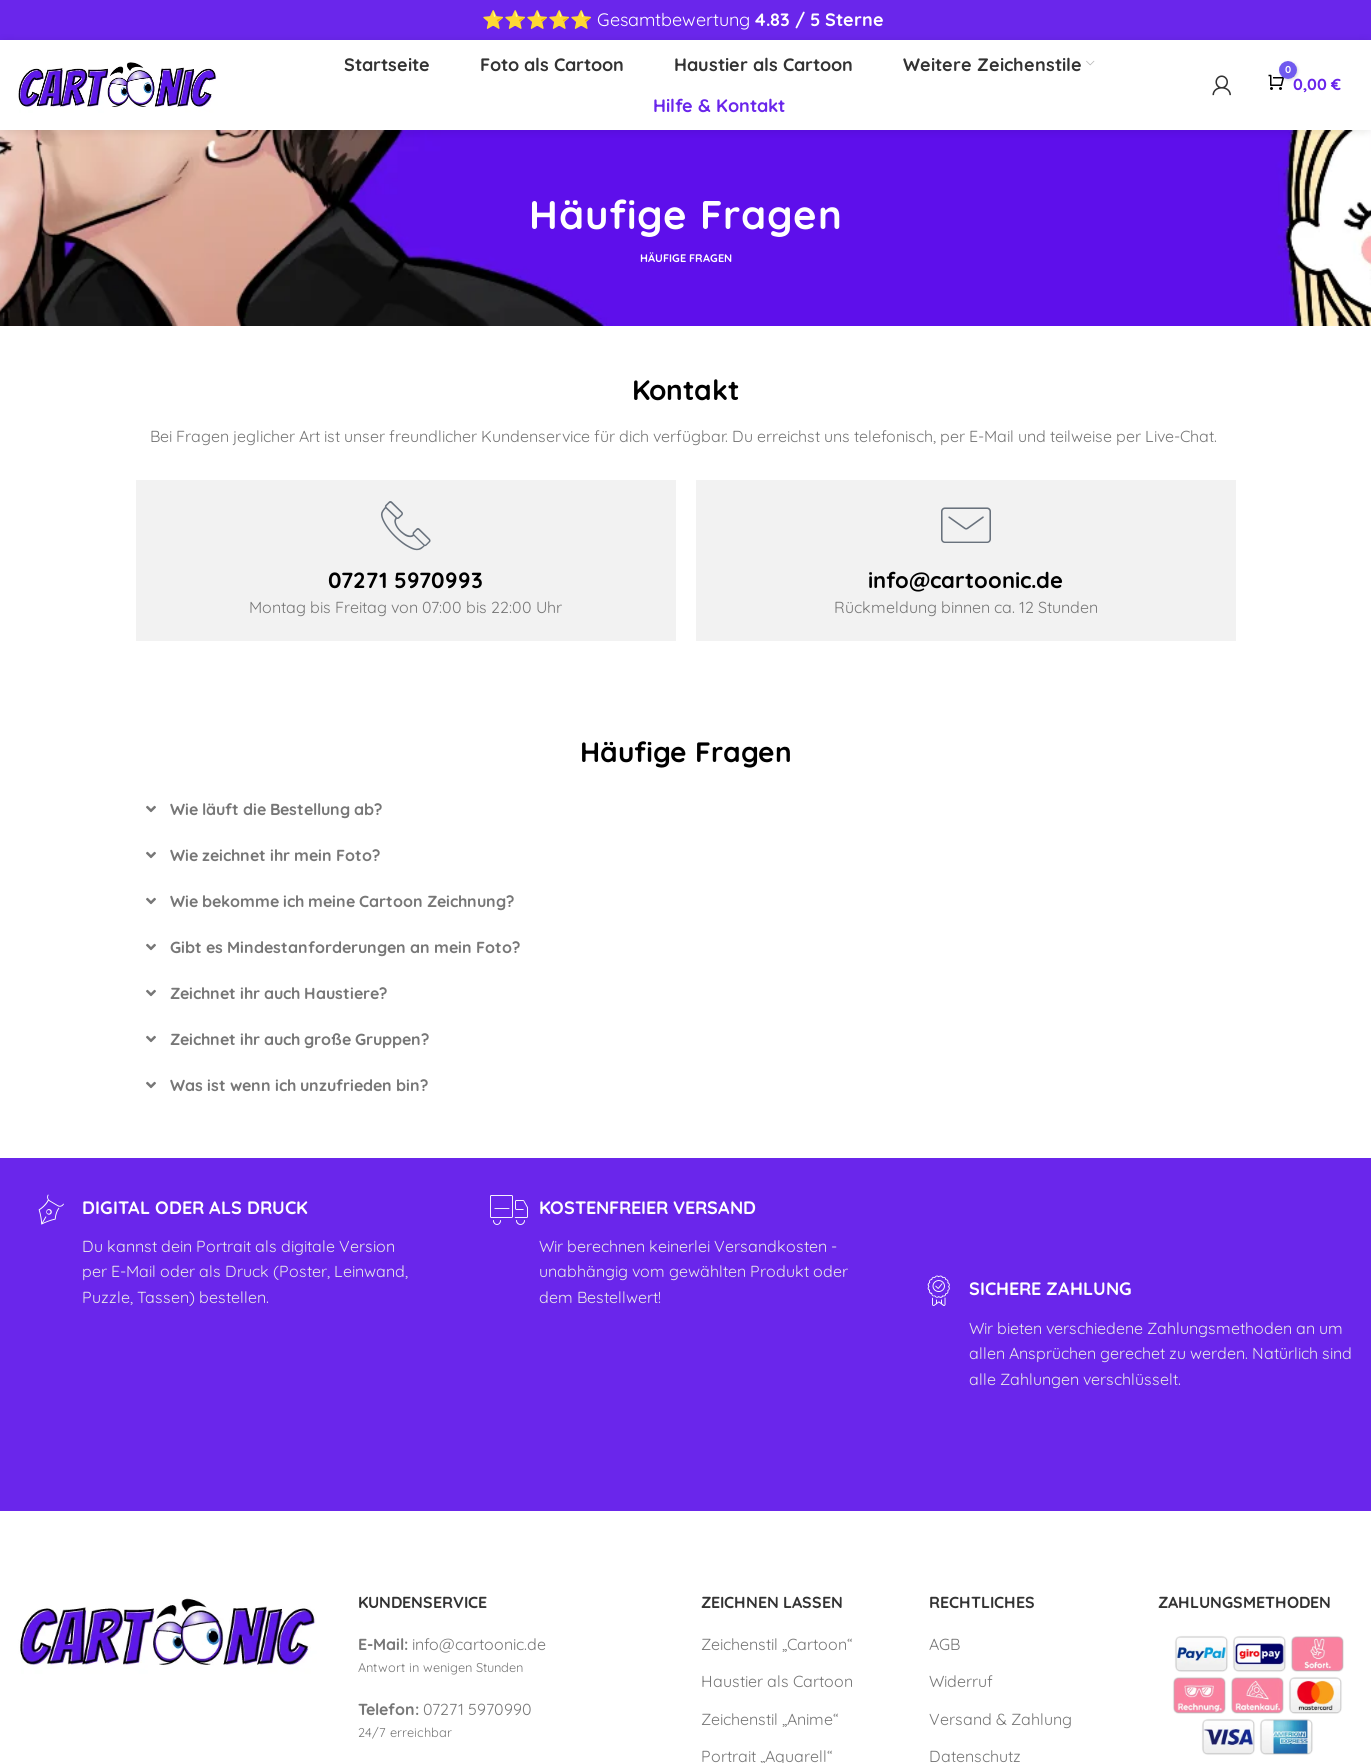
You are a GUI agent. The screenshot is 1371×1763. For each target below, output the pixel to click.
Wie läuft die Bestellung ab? (276, 809)
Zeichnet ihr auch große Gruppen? (299, 1039)
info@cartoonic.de (965, 580)
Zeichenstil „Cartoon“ (777, 1644)
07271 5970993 (405, 580)
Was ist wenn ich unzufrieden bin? (299, 1085)
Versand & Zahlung (1000, 1719)
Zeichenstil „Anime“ (770, 1719)
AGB (944, 1644)
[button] (686, 809)
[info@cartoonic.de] (966, 525)
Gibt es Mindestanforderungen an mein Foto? (345, 947)
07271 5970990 (477, 1709)
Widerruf (961, 1681)
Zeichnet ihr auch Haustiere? (278, 993)
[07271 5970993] (406, 525)
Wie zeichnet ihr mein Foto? (275, 855)
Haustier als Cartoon (777, 1681)
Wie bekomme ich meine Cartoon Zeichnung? (342, 901)
